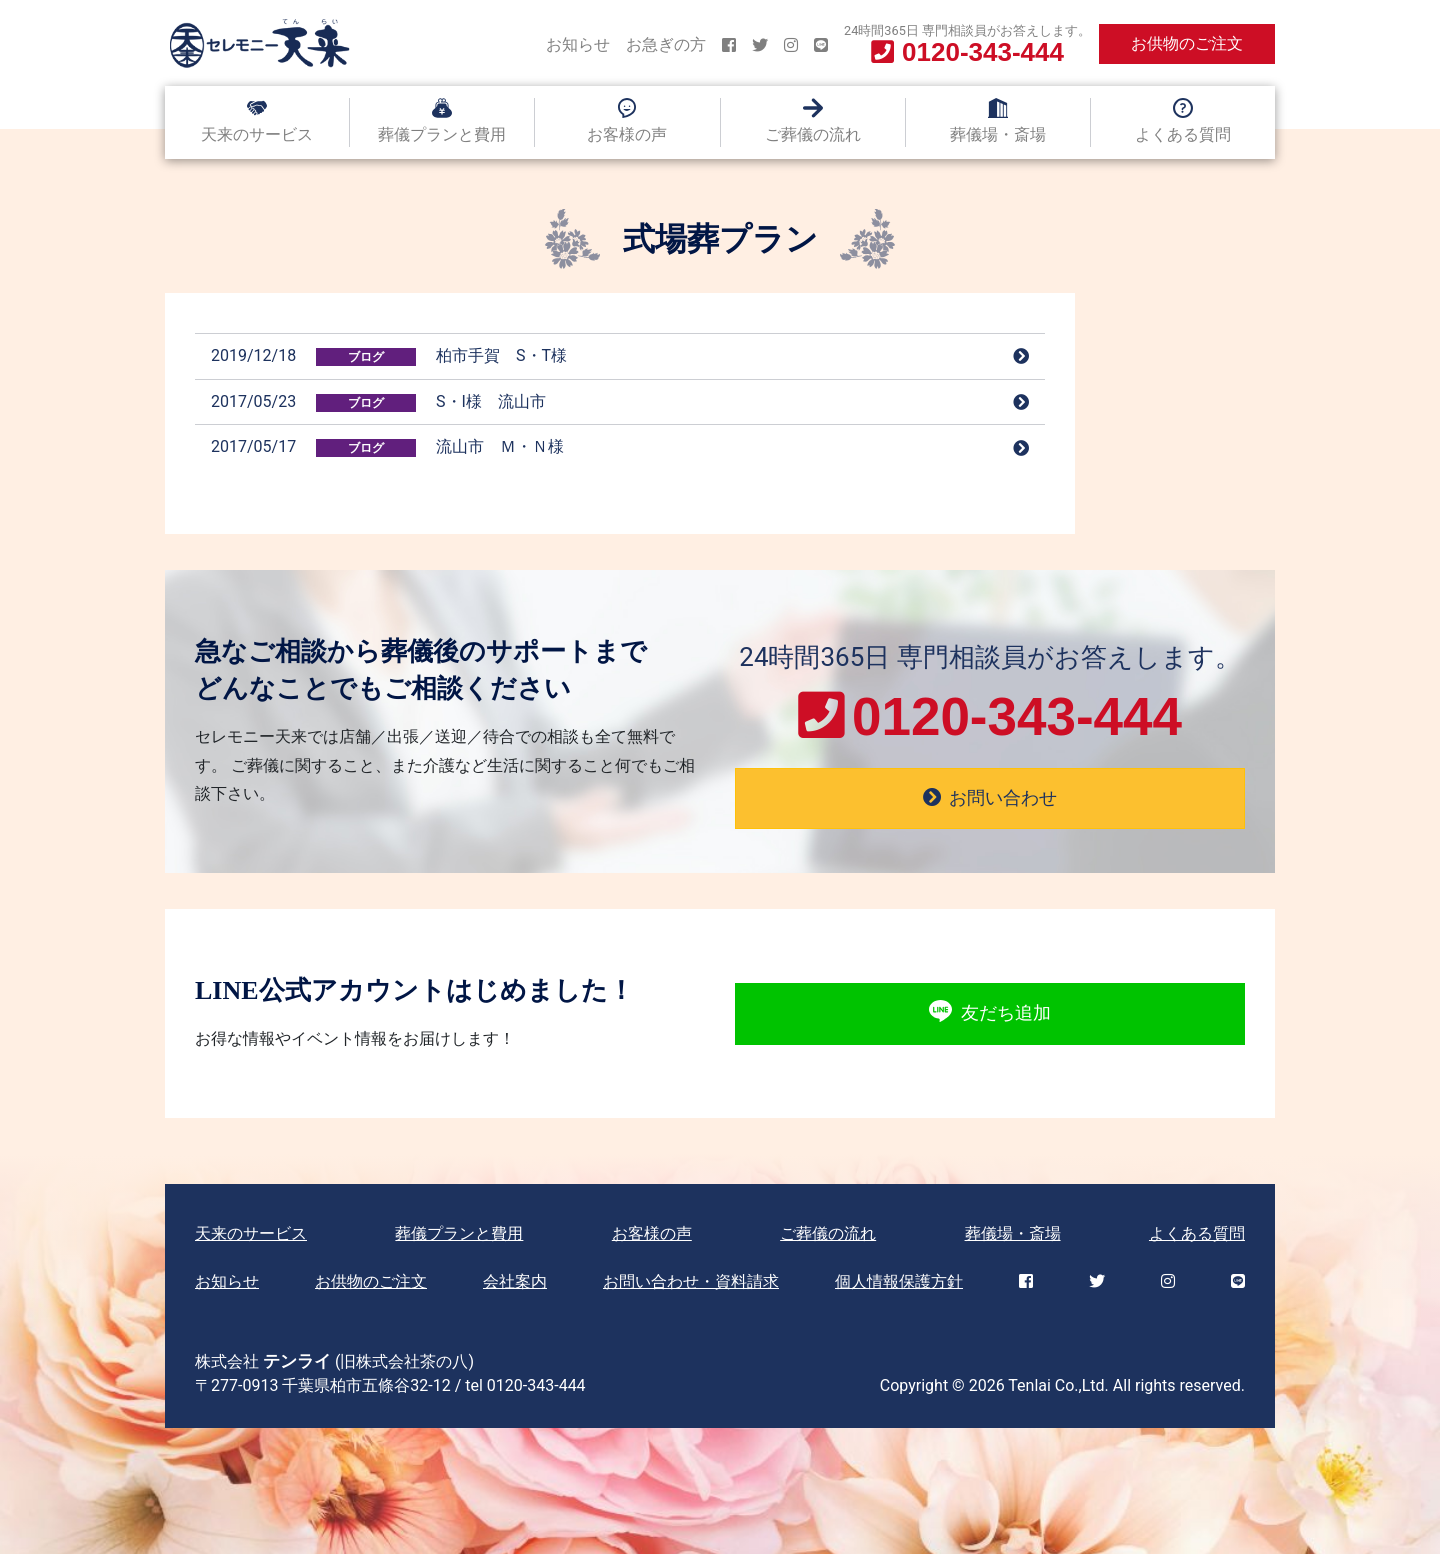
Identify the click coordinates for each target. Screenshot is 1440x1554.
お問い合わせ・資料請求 (691, 1281)
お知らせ (578, 44)
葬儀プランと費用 (442, 134)
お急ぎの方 (666, 44)
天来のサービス (257, 134)
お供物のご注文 (1187, 43)
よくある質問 (1183, 134)
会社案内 (515, 1281)
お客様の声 (627, 134)
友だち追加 (989, 1014)
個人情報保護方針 (899, 1281)
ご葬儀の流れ (813, 134)
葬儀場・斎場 (998, 134)
